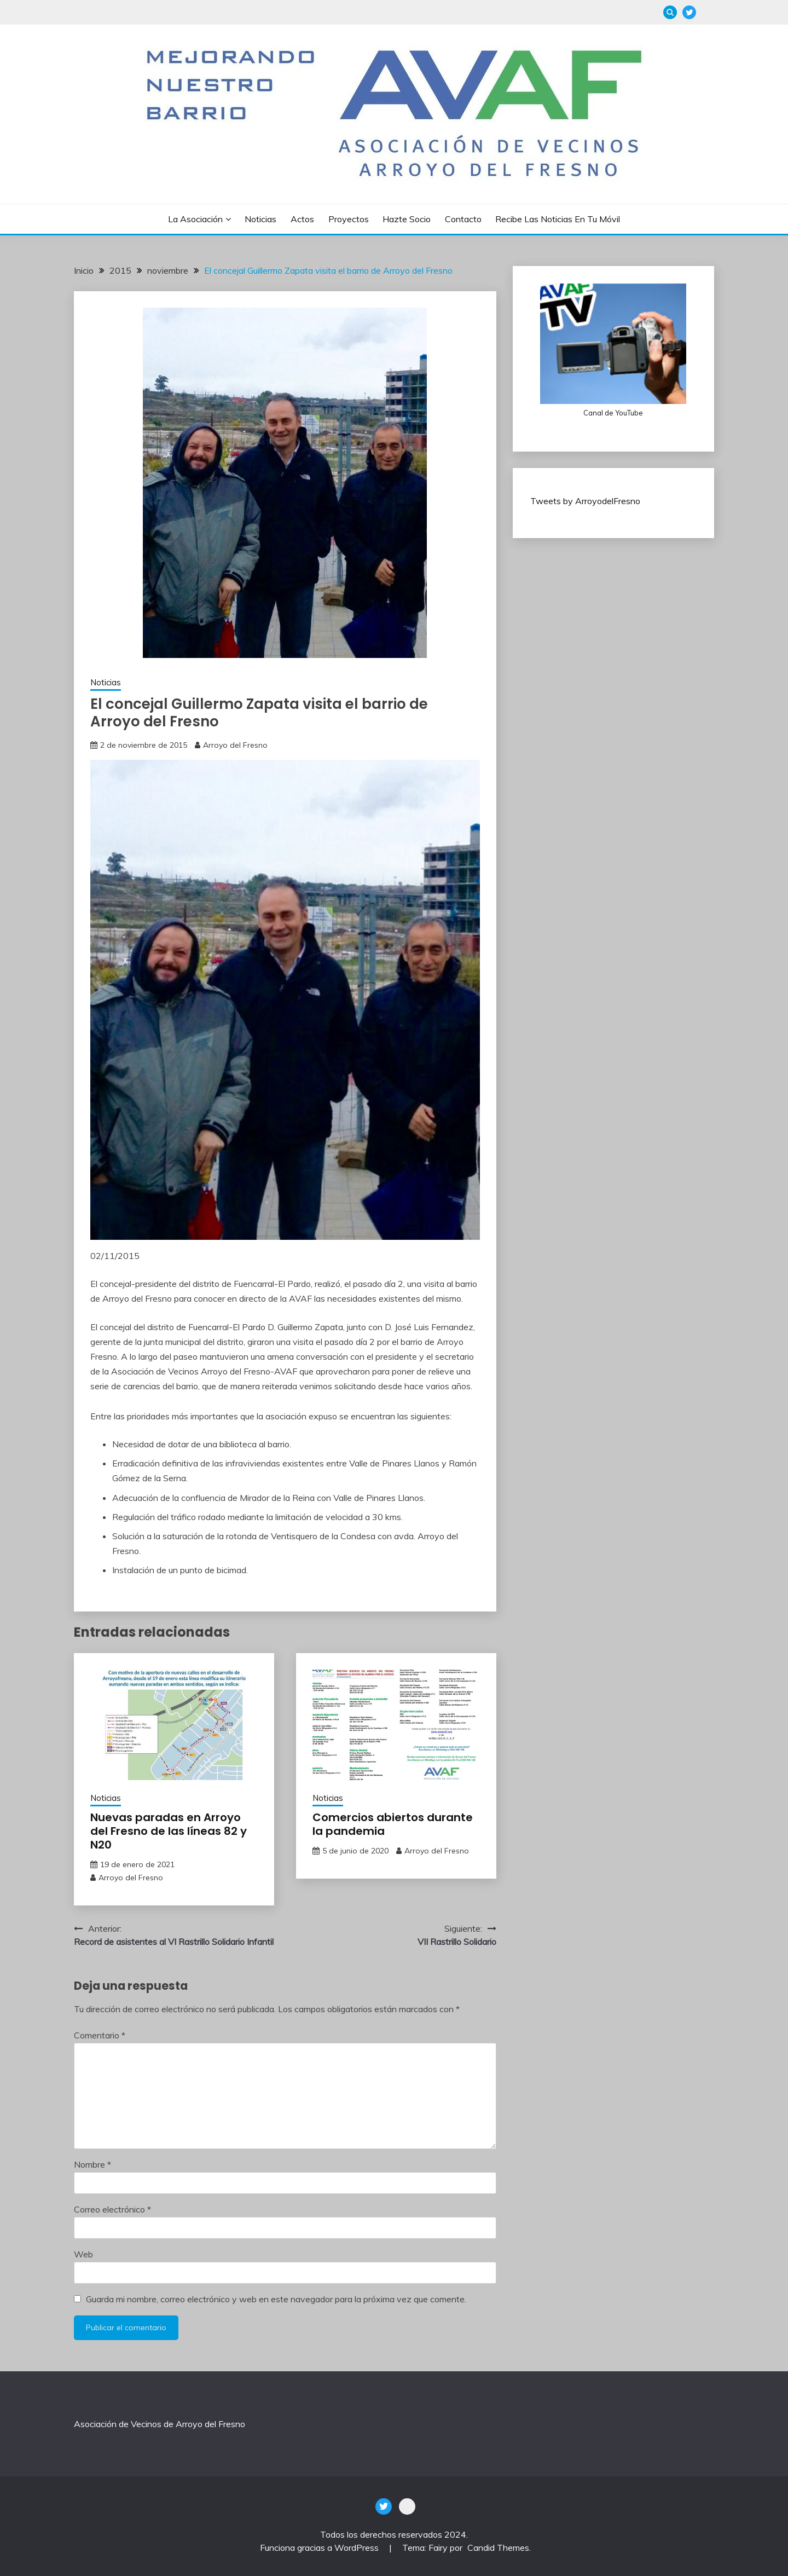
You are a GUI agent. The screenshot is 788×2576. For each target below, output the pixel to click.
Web (83, 2254)
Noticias (260, 218)
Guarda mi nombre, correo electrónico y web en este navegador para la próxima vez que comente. (276, 2299)
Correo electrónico (112, 2209)
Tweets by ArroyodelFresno (585, 500)
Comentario (99, 2035)
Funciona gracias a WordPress (320, 2547)
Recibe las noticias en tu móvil (557, 218)
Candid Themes (498, 2547)
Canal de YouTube (613, 412)
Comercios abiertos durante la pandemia (392, 1824)
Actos (302, 218)
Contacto (463, 218)
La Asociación (195, 218)
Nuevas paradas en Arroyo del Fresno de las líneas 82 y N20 (168, 1831)
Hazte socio (407, 218)
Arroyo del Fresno (235, 745)
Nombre (92, 2164)
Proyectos (348, 218)
